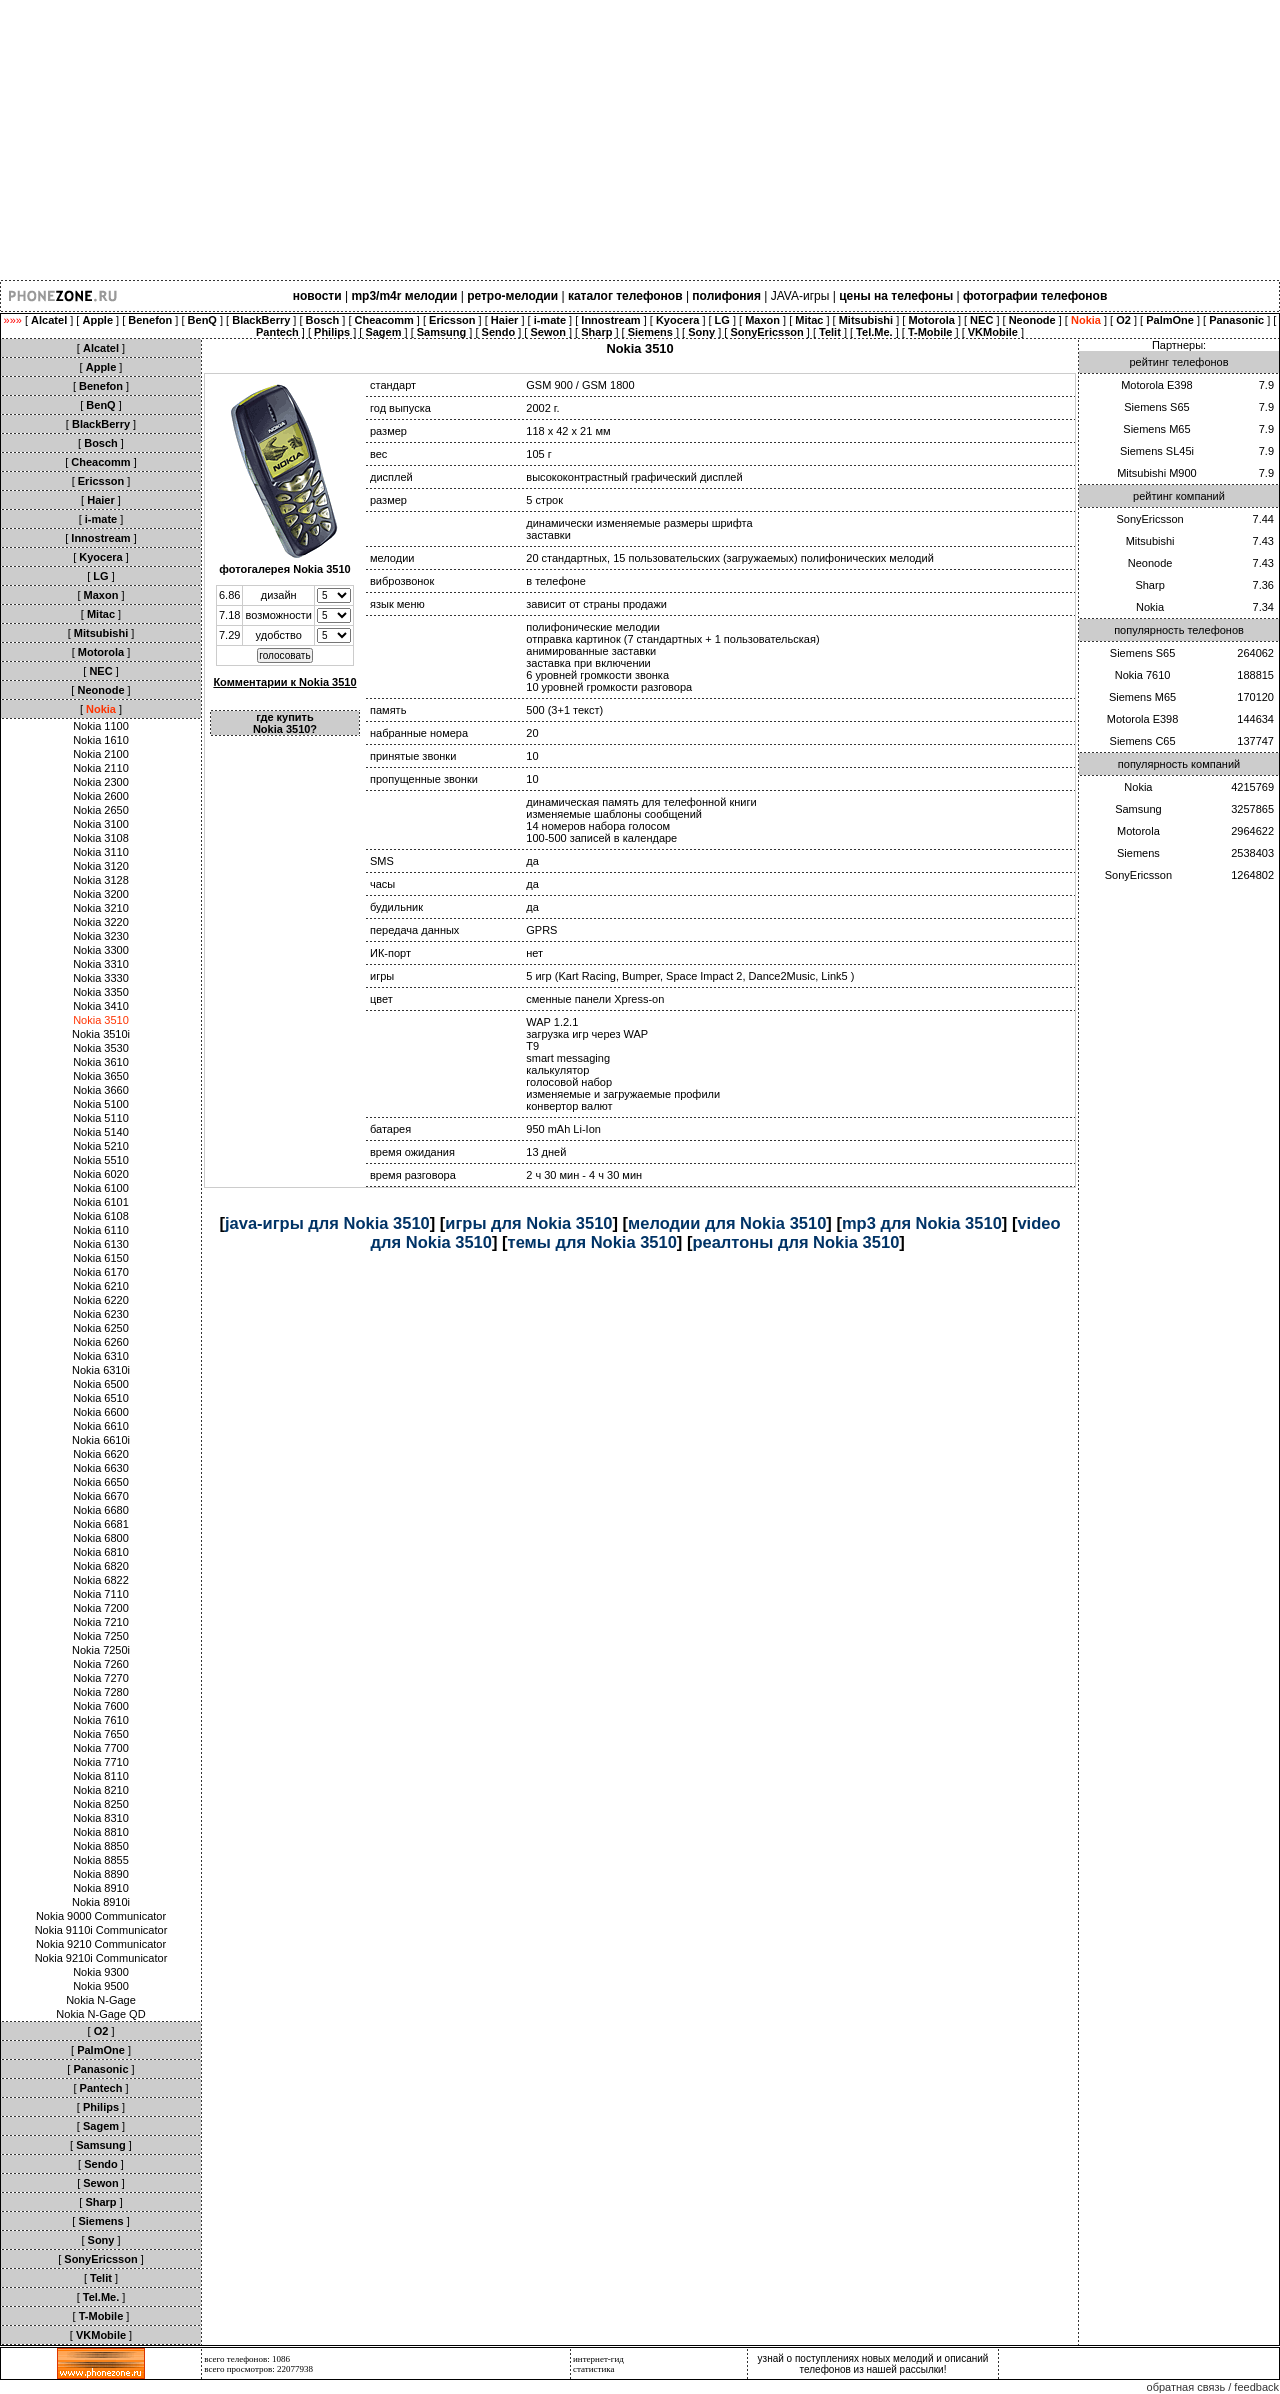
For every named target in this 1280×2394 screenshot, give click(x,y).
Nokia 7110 (101, 1594)
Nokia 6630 (101, 1468)
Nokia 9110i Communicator (101, 1930)
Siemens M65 (1156, 429)
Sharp (1149, 585)
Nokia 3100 (101, 824)
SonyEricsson (1149, 519)
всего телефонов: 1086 (247, 2359)
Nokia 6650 (101, 1482)
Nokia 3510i (101, 1034)
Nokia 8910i (101, 1902)
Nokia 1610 (101, 740)
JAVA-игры (800, 296)
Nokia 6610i (101, 1440)
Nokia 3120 (101, 866)
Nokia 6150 (101, 1258)
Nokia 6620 (101, 1454)
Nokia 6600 (101, 1412)
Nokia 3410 (101, 1006)
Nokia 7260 (101, 1664)
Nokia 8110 (101, 1776)
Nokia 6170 (101, 1272)
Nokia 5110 (101, 1118)
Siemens (1138, 853)
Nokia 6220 (101, 1300)
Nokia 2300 (101, 782)
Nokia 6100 (101, 1188)
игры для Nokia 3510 (528, 1223)
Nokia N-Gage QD (100, 2014)
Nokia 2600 (101, 796)
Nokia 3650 (101, 1076)
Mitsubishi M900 (1156, 473)
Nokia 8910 (101, 1888)
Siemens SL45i (1157, 451)
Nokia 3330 (101, 978)
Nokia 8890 (101, 1874)
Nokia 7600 (101, 1706)
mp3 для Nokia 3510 (922, 1223)
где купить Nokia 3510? (285, 723)
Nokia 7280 (101, 1692)
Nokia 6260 (101, 1342)
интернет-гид (598, 2359)
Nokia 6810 (101, 1552)
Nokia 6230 (101, 1314)
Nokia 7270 (101, 1678)
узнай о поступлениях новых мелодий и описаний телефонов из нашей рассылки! (873, 2364)
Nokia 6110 (101, 1230)
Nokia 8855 (101, 1860)
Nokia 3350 (101, 992)
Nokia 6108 (101, 1216)
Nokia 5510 (101, 1160)
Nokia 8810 (101, 1832)
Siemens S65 (1156, 407)
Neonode (1150, 563)
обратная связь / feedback (1213, 2387)
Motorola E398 (1157, 385)
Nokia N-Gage (101, 2000)
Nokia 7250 (101, 1636)
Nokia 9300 (101, 1972)
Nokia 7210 (101, 1622)
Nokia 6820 (101, 1566)
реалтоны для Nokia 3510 (795, 1242)
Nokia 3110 (101, 852)
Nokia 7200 (101, 1608)
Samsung (1138, 809)
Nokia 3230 (101, 936)
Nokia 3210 (101, 908)
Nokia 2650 (101, 810)
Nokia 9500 (101, 1986)
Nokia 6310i (101, 1370)
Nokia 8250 (101, 1804)
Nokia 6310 (101, 1356)
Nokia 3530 (101, 1048)
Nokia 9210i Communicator (101, 1958)
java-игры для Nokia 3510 (327, 1223)
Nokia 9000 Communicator (101, 1916)
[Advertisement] (600, 140)
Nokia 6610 (101, 1426)
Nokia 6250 (101, 1328)
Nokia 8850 (101, 1846)
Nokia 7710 (101, 1762)
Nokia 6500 (101, 1384)
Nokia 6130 (101, 1244)
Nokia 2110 (101, 768)
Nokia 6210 (101, 1286)
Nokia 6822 (101, 1580)
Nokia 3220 (101, 922)
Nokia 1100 (101, 726)
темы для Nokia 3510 (592, 1242)
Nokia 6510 (101, 1398)
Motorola (1138, 831)
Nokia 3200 (101, 894)
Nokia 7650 (101, 1734)
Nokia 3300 (101, 950)
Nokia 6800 (101, 1538)
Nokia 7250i (101, 1650)
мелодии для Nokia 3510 (727, 1223)
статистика (594, 2369)
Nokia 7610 (101, 1720)
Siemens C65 (1143, 741)
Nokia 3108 (101, 838)
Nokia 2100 (101, 754)
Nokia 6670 (101, 1496)
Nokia (1150, 607)
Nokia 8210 (101, 1790)
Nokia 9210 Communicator (101, 1944)
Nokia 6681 (101, 1524)
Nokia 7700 (101, 1748)
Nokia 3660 (101, 1090)
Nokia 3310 (101, 964)
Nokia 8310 (101, 1818)
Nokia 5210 (101, 1146)
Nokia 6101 (101, 1202)
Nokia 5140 (101, 1132)
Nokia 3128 (101, 880)
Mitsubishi (1150, 541)
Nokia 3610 (101, 1062)
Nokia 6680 (101, 1510)
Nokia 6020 (101, 1174)
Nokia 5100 (101, 1104)
